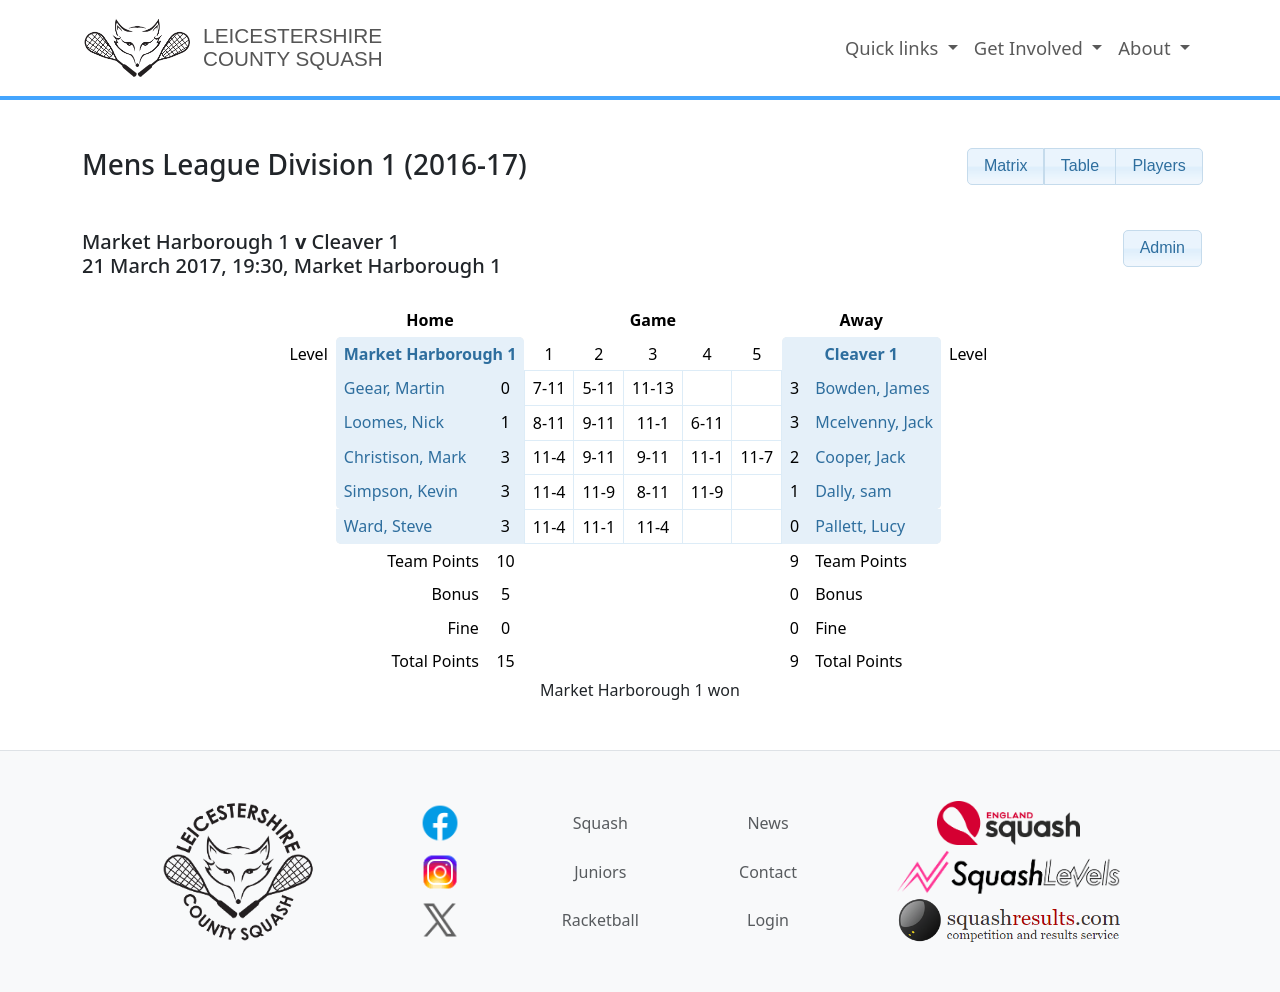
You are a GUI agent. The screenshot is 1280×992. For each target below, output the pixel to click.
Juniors (600, 872)
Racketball (600, 920)
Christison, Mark (405, 457)
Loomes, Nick (394, 422)
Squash (600, 823)
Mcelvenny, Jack (874, 422)
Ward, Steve (388, 526)
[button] (1006, 166)
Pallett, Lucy (860, 526)
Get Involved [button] (1031, 47)
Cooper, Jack (860, 457)
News (767, 823)
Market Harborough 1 (430, 354)
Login (768, 920)
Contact (768, 872)
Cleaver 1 (861, 354)
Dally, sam (853, 491)
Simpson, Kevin (401, 491)
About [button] (1146, 47)
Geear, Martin (394, 388)
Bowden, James (872, 388)
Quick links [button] (894, 47)
